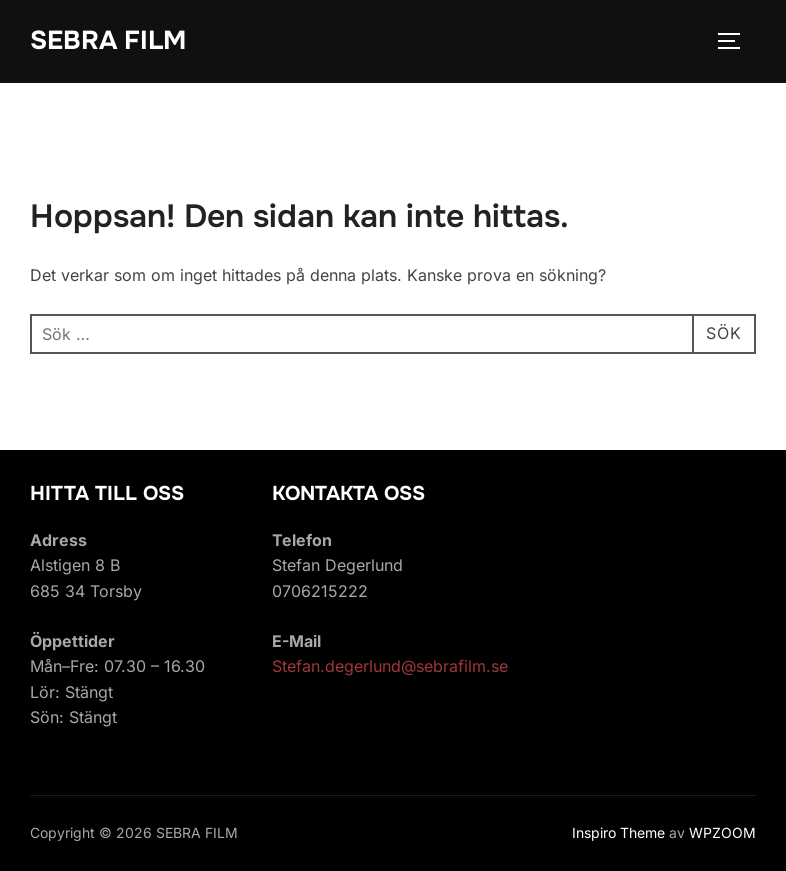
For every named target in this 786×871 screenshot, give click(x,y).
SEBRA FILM (108, 40)
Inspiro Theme (618, 832)
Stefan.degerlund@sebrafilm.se (390, 666)
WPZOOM (722, 832)
